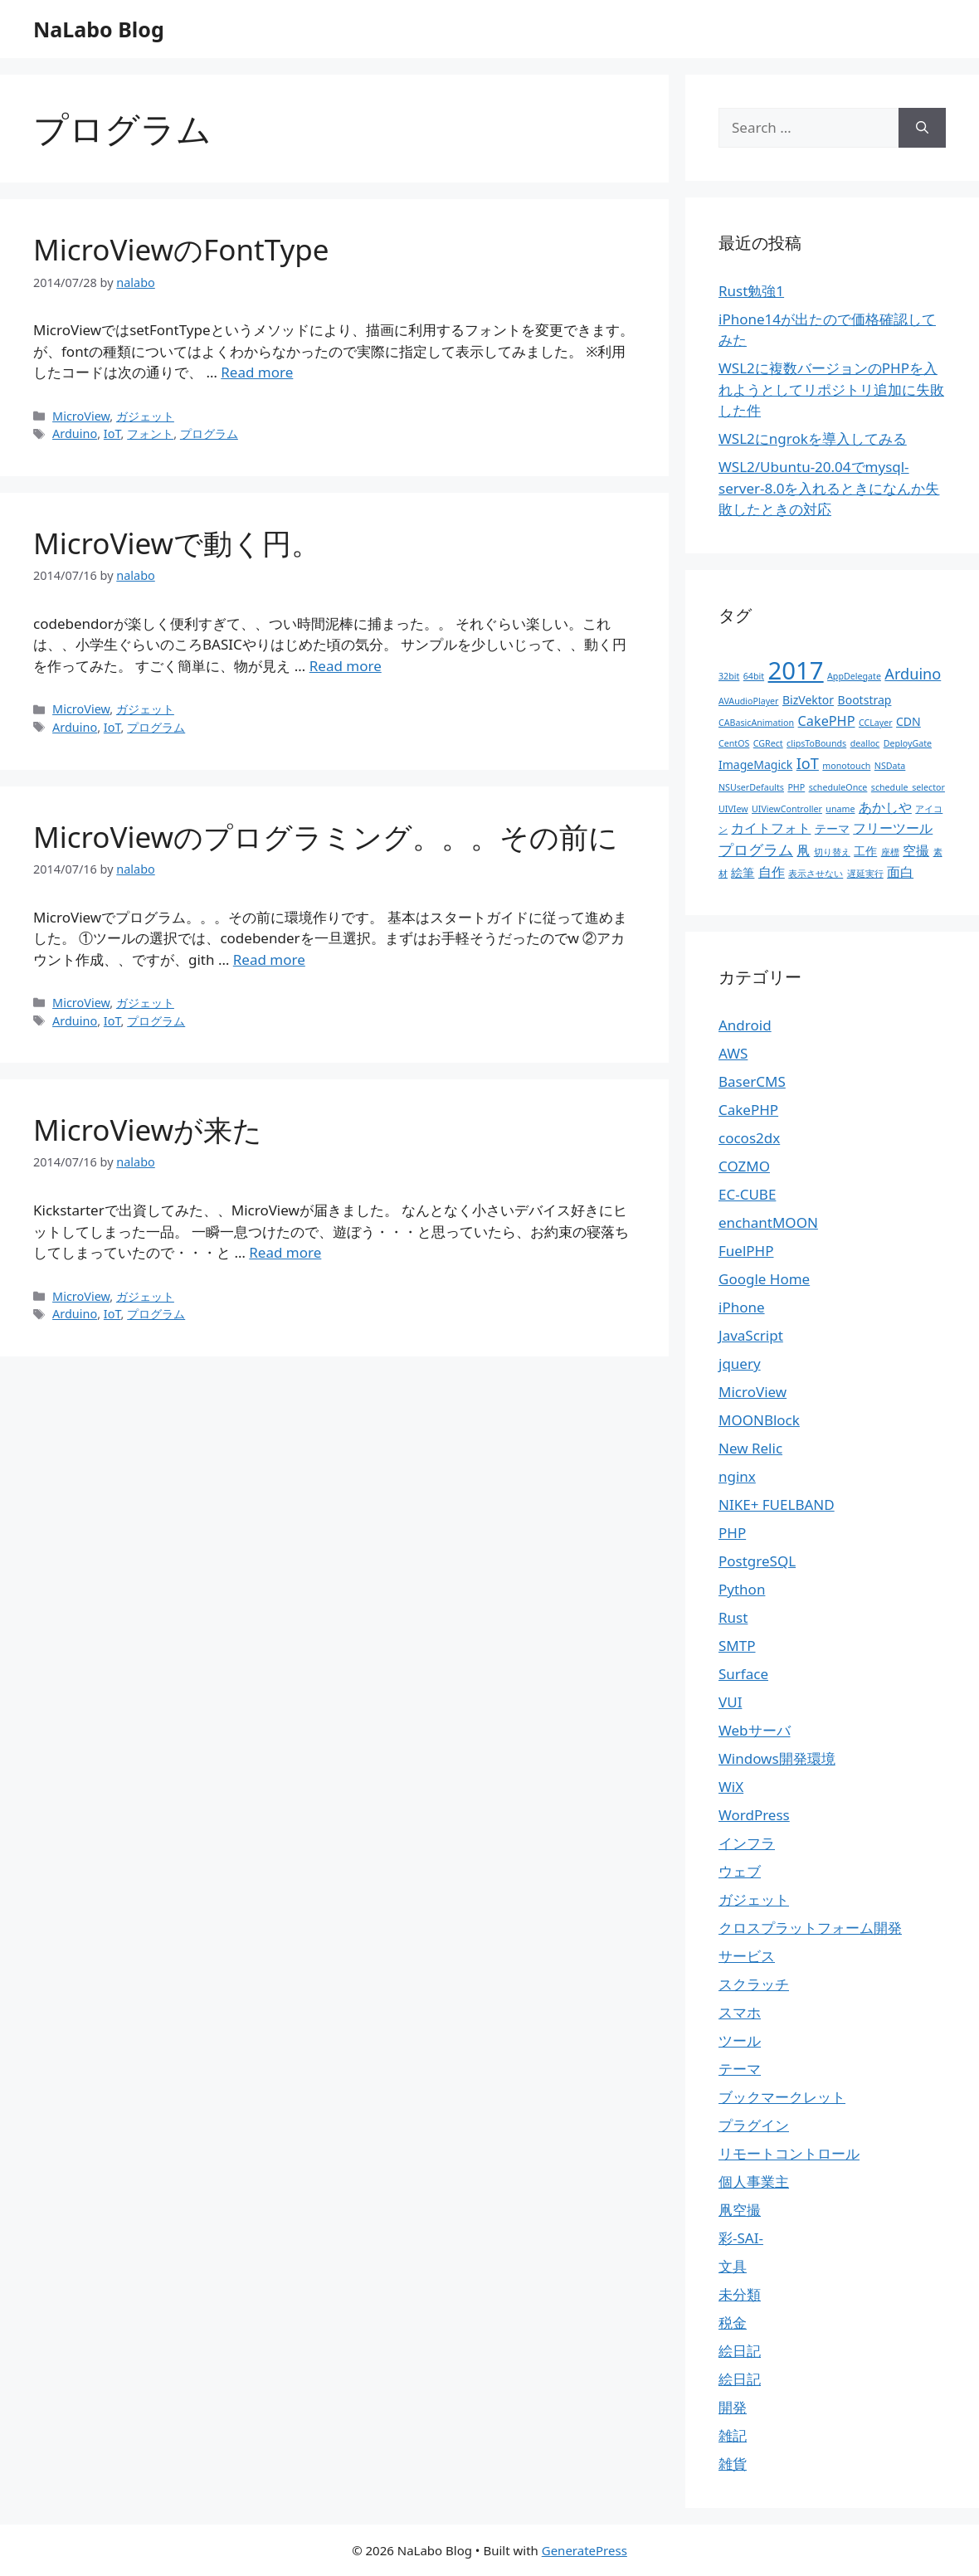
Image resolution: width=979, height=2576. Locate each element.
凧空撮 (739, 2209)
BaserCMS (752, 1081)
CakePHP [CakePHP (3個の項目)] (826, 721)
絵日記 (739, 2350)
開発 (732, 2407)
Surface (743, 1673)
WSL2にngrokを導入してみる (812, 438)
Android (745, 1025)
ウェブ (739, 1871)
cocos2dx (749, 1137)
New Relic (750, 1448)
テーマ (739, 2068)
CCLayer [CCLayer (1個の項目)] (876, 722)
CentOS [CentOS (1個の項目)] (733, 743)
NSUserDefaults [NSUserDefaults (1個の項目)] (751, 787)
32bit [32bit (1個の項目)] (728, 676)
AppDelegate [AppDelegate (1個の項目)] (854, 676)
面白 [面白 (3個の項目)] (900, 872)
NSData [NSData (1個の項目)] (890, 766)
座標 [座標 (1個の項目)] (890, 852)
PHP (732, 1532)
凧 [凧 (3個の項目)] (803, 850)
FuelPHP (745, 1250)
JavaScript (750, 1335)
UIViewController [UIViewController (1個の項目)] (787, 809)
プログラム (209, 433)
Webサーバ (754, 1730)
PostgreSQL (757, 1560)
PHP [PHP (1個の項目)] (796, 787)
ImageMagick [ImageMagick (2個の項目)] (755, 764)
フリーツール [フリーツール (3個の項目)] (893, 828)
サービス (746, 1955)
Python (741, 1589)
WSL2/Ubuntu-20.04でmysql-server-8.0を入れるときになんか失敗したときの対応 (828, 488)
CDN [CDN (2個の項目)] (908, 721)
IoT (112, 433)
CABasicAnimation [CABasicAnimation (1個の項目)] (756, 722)
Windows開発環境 (776, 1758)
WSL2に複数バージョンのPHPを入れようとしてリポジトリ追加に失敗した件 (831, 389)
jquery (739, 1363)
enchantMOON (768, 1222)
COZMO (744, 1166)
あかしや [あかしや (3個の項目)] (885, 807)
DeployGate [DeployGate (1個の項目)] (908, 743)
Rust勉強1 (751, 290)
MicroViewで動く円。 (176, 542)
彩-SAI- (740, 2237)
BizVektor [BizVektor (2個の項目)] (808, 700)
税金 (732, 2322)
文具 (732, 2266)
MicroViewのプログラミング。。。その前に (325, 836)
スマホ (739, 2012)
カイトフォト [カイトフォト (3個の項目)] (771, 828)
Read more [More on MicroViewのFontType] (257, 372)
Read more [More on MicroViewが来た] (285, 1252)
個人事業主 (753, 2181)
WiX (730, 1786)
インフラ (746, 1843)
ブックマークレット (781, 2096)
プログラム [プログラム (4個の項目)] (755, 849)
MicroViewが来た (147, 1129)
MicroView (81, 416)
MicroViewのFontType (181, 249)
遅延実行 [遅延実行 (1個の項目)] (865, 873)
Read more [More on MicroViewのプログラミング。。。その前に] (269, 959)
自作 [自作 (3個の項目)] (771, 872)
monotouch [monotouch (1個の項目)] (846, 766)
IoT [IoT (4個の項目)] (807, 763)
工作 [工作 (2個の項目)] (865, 851)
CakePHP (748, 1109)
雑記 (732, 2435)
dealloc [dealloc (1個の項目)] (865, 743)
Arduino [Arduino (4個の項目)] (912, 674)
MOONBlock (759, 1419)
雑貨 (732, 2463)
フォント (150, 433)
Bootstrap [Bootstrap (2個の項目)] (865, 700)
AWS (733, 1053)
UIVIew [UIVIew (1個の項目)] (733, 809)
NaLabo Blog (98, 29)
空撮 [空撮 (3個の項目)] (916, 850)
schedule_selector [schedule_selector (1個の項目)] (908, 787)
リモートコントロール (789, 2153)
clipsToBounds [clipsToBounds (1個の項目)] (816, 743)
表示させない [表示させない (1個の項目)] (815, 873)
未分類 (739, 2294)
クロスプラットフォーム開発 (810, 1927)
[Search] (922, 128)
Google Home (764, 1278)
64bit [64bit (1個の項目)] (753, 676)
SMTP (737, 1645)
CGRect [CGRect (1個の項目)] (768, 743)
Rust (733, 1617)
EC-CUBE (747, 1194)
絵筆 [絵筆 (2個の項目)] (742, 872)
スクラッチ (753, 1984)
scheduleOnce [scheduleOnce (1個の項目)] (838, 787)
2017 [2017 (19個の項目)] (796, 670)
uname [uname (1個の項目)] (840, 809)
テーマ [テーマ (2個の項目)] (832, 828)
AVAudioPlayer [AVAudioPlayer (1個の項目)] (748, 701)
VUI (730, 1702)
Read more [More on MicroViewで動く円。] (345, 665)
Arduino (74, 433)
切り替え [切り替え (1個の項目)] (832, 852)
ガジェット (145, 416)
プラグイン (753, 2125)
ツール (739, 2040)
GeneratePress (584, 2550)
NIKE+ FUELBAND (776, 1504)
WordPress (754, 1814)
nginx (737, 1476)
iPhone (741, 1307)
